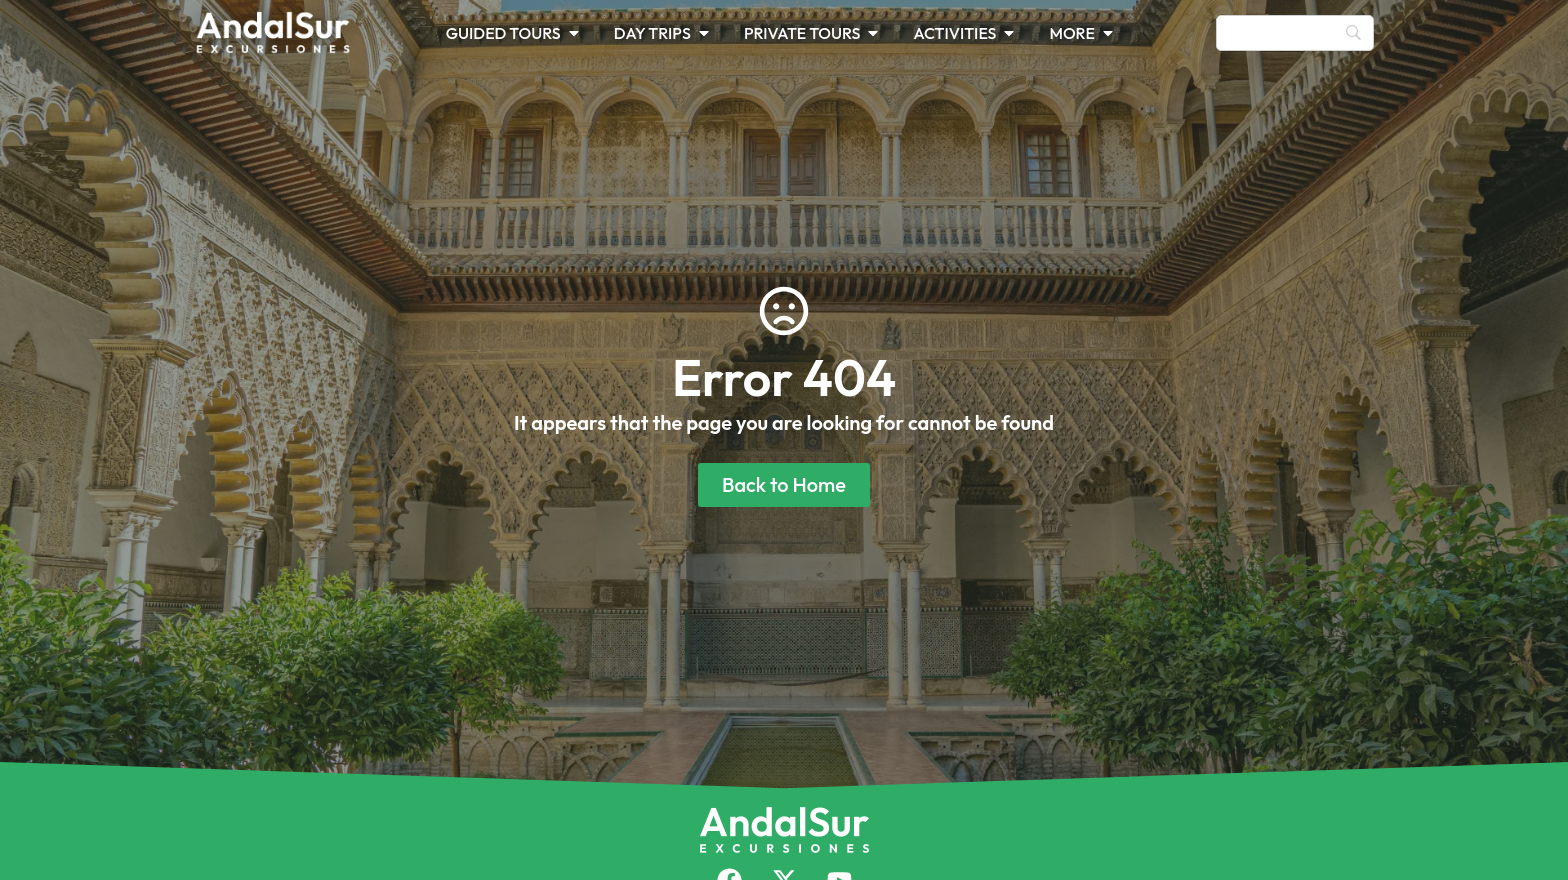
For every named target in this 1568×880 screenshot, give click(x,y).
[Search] (1295, 33)
